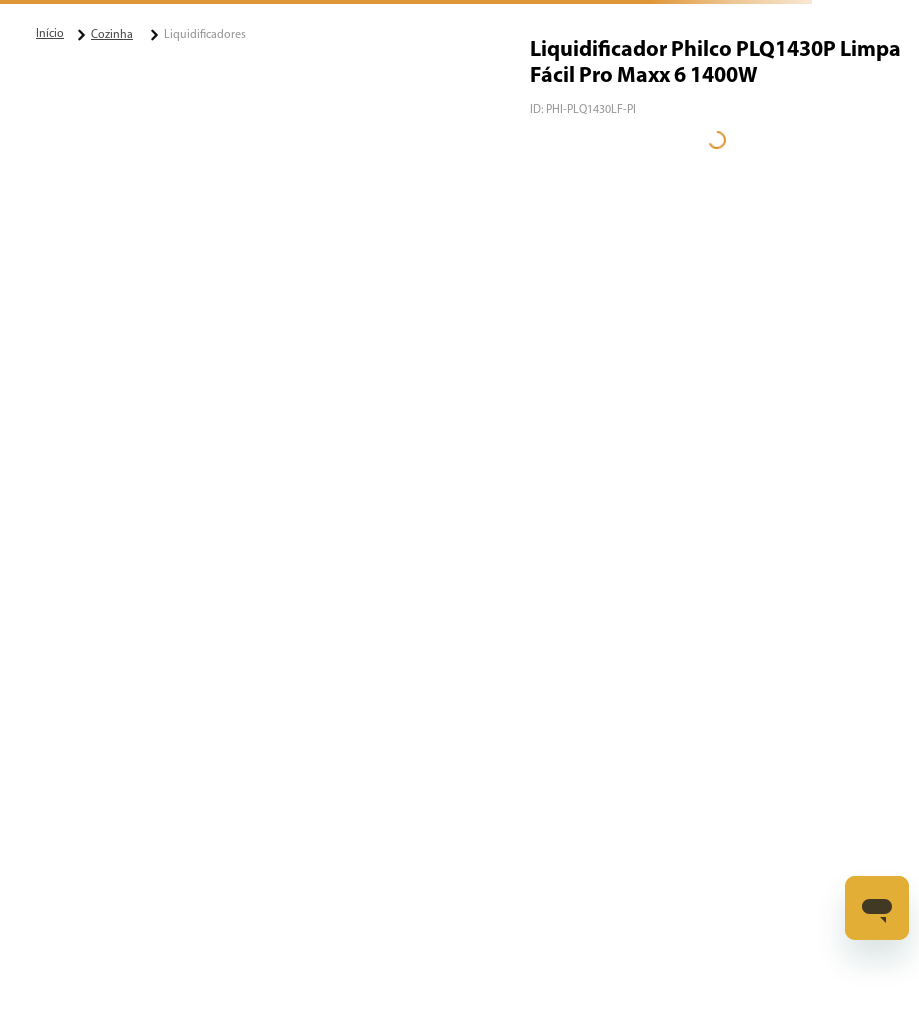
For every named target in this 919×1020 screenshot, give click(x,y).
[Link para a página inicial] (50, 34)
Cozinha (112, 35)
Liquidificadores (205, 35)
